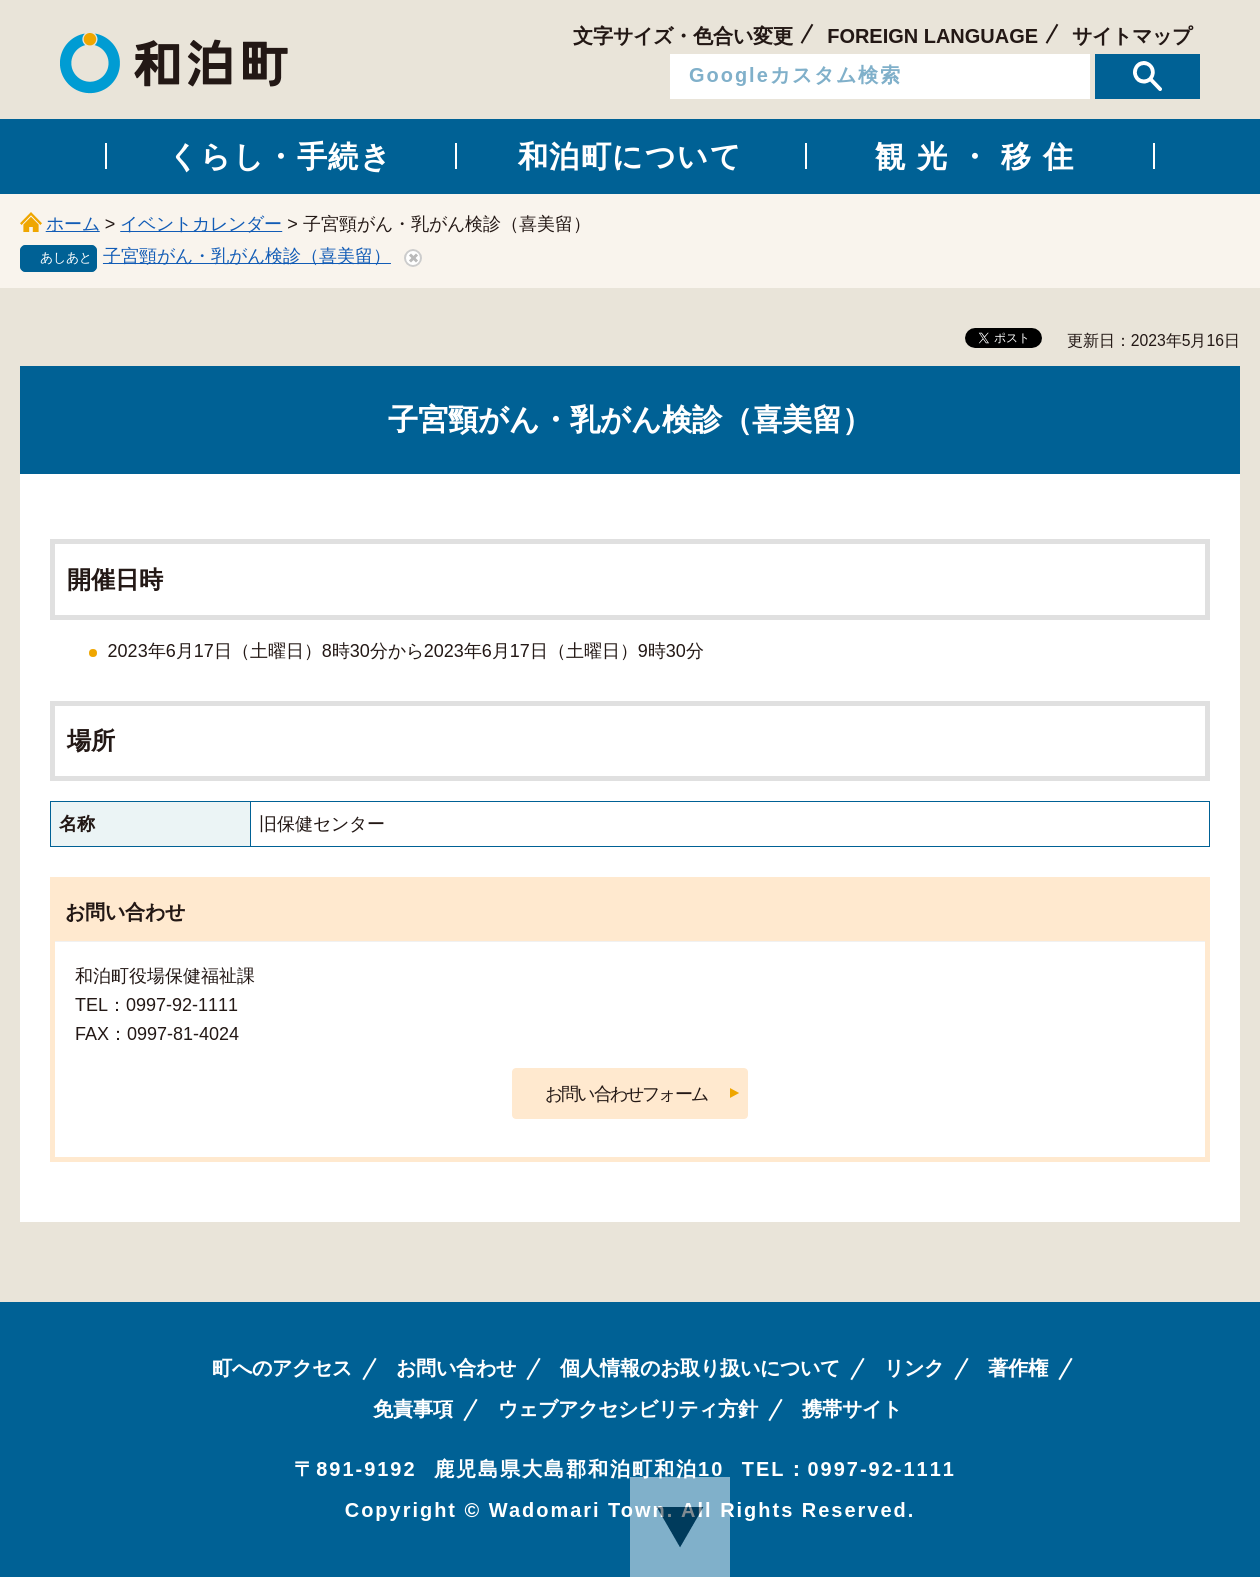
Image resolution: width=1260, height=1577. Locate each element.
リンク (914, 1368)
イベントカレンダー (201, 224)
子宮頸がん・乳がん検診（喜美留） (247, 256)
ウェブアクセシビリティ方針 (628, 1409)
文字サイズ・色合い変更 (683, 36)
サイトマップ (1132, 36)
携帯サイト (852, 1409)
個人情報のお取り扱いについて (700, 1368)
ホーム (73, 224)
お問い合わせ (456, 1368)
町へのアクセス (282, 1368)
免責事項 (413, 1409)
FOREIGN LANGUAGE (932, 36)
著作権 (1018, 1368)
